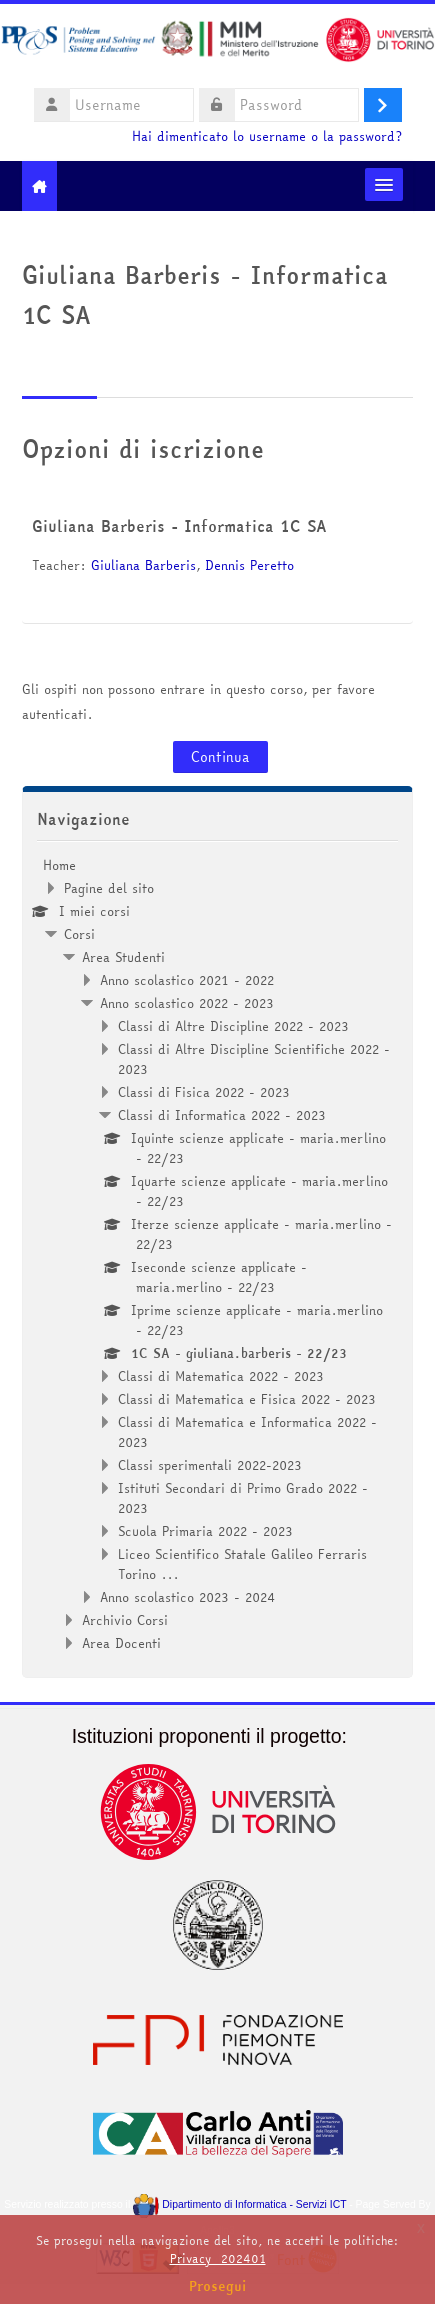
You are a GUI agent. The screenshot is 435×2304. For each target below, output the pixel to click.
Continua (220, 757)
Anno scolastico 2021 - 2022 (187, 980)
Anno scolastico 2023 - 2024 (188, 1597)
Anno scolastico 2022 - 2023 (187, 1003)
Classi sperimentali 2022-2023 (210, 1465)
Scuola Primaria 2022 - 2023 (205, 1531)
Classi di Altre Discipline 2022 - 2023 (233, 1026)
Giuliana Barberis (143, 565)
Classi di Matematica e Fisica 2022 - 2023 (247, 1399)
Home (59, 865)
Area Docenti (121, 1643)
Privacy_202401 (218, 2258)
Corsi (79, 934)
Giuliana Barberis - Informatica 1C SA (179, 526)
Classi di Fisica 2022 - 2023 (204, 1092)
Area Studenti (123, 957)
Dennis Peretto (249, 565)
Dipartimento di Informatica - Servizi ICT (239, 2204)
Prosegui (218, 2286)
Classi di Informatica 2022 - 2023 (222, 1115)
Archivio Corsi (125, 1620)
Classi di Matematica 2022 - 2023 (221, 1376)
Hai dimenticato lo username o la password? (267, 136)
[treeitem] (218, 1254)
